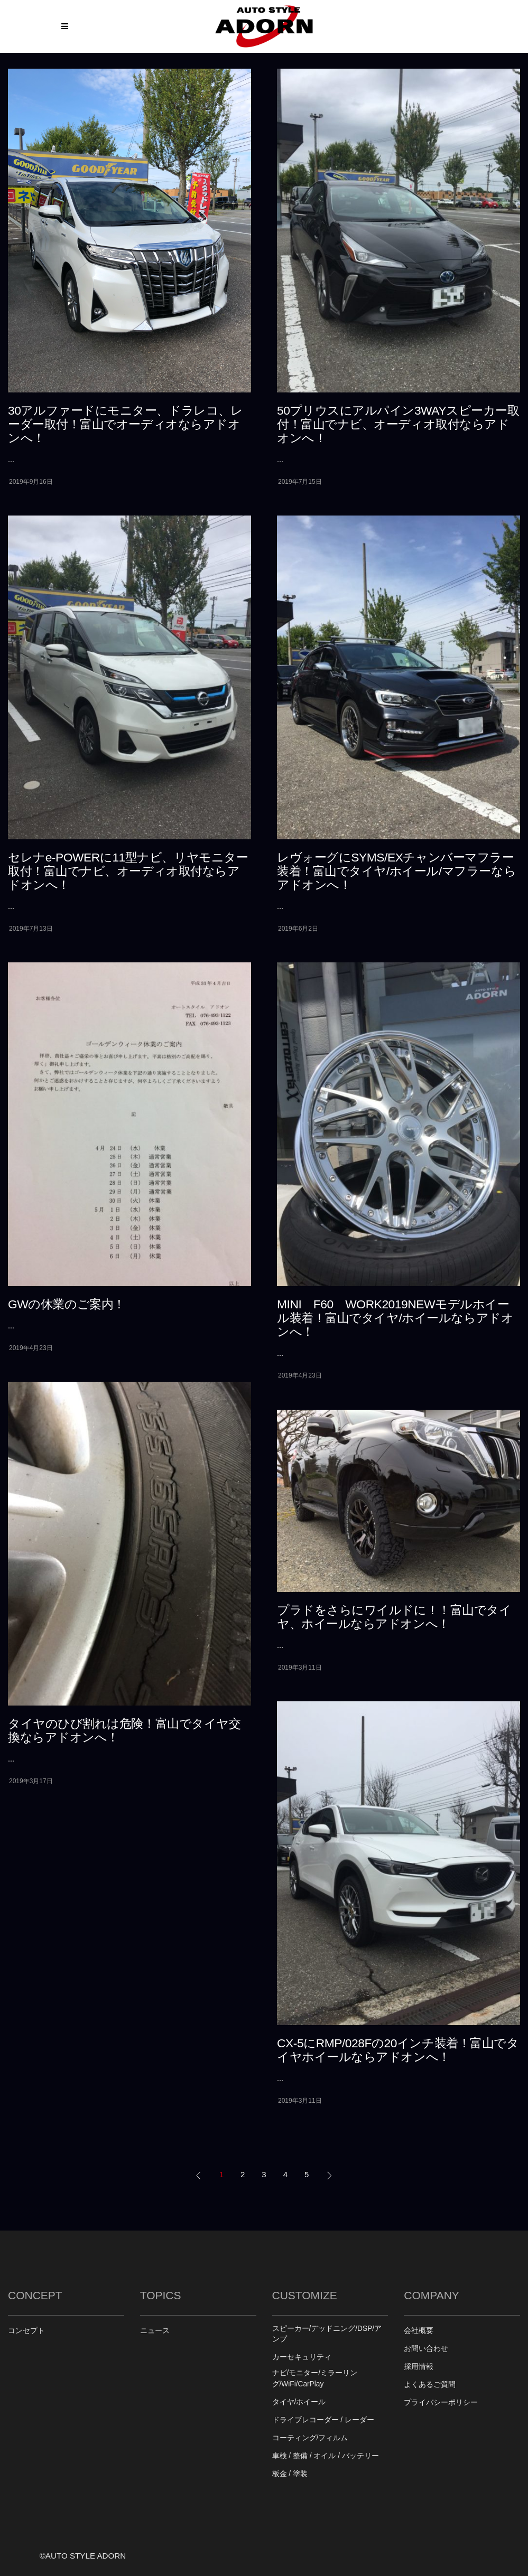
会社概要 (418, 2331)
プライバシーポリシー (441, 2402)
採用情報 (418, 2367)
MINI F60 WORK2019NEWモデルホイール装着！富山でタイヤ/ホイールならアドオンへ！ (395, 1317)
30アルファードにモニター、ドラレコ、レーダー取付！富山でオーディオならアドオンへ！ (125, 424)
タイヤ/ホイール (299, 2402)
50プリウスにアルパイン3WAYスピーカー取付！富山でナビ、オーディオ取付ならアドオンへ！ (398, 424)
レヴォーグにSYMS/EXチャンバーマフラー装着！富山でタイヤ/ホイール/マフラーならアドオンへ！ (396, 871)
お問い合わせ (426, 2349)
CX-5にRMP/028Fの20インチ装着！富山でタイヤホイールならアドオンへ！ (397, 2050)
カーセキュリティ (301, 2357)
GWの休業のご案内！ (66, 1304)
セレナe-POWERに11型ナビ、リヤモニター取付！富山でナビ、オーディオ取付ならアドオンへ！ (128, 871)
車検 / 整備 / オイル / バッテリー (325, 2456)
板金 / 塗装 (290, 2474)
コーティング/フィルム (310, 2438)
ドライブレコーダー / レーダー (323, 2420)
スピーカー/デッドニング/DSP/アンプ (327, 2334)
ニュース (155, 2331)
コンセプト (26, 2331)
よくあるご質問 (430, 2384)
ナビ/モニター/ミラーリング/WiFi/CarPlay (315, 2378)
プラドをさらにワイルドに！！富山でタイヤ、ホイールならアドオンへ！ (394, 1617)
